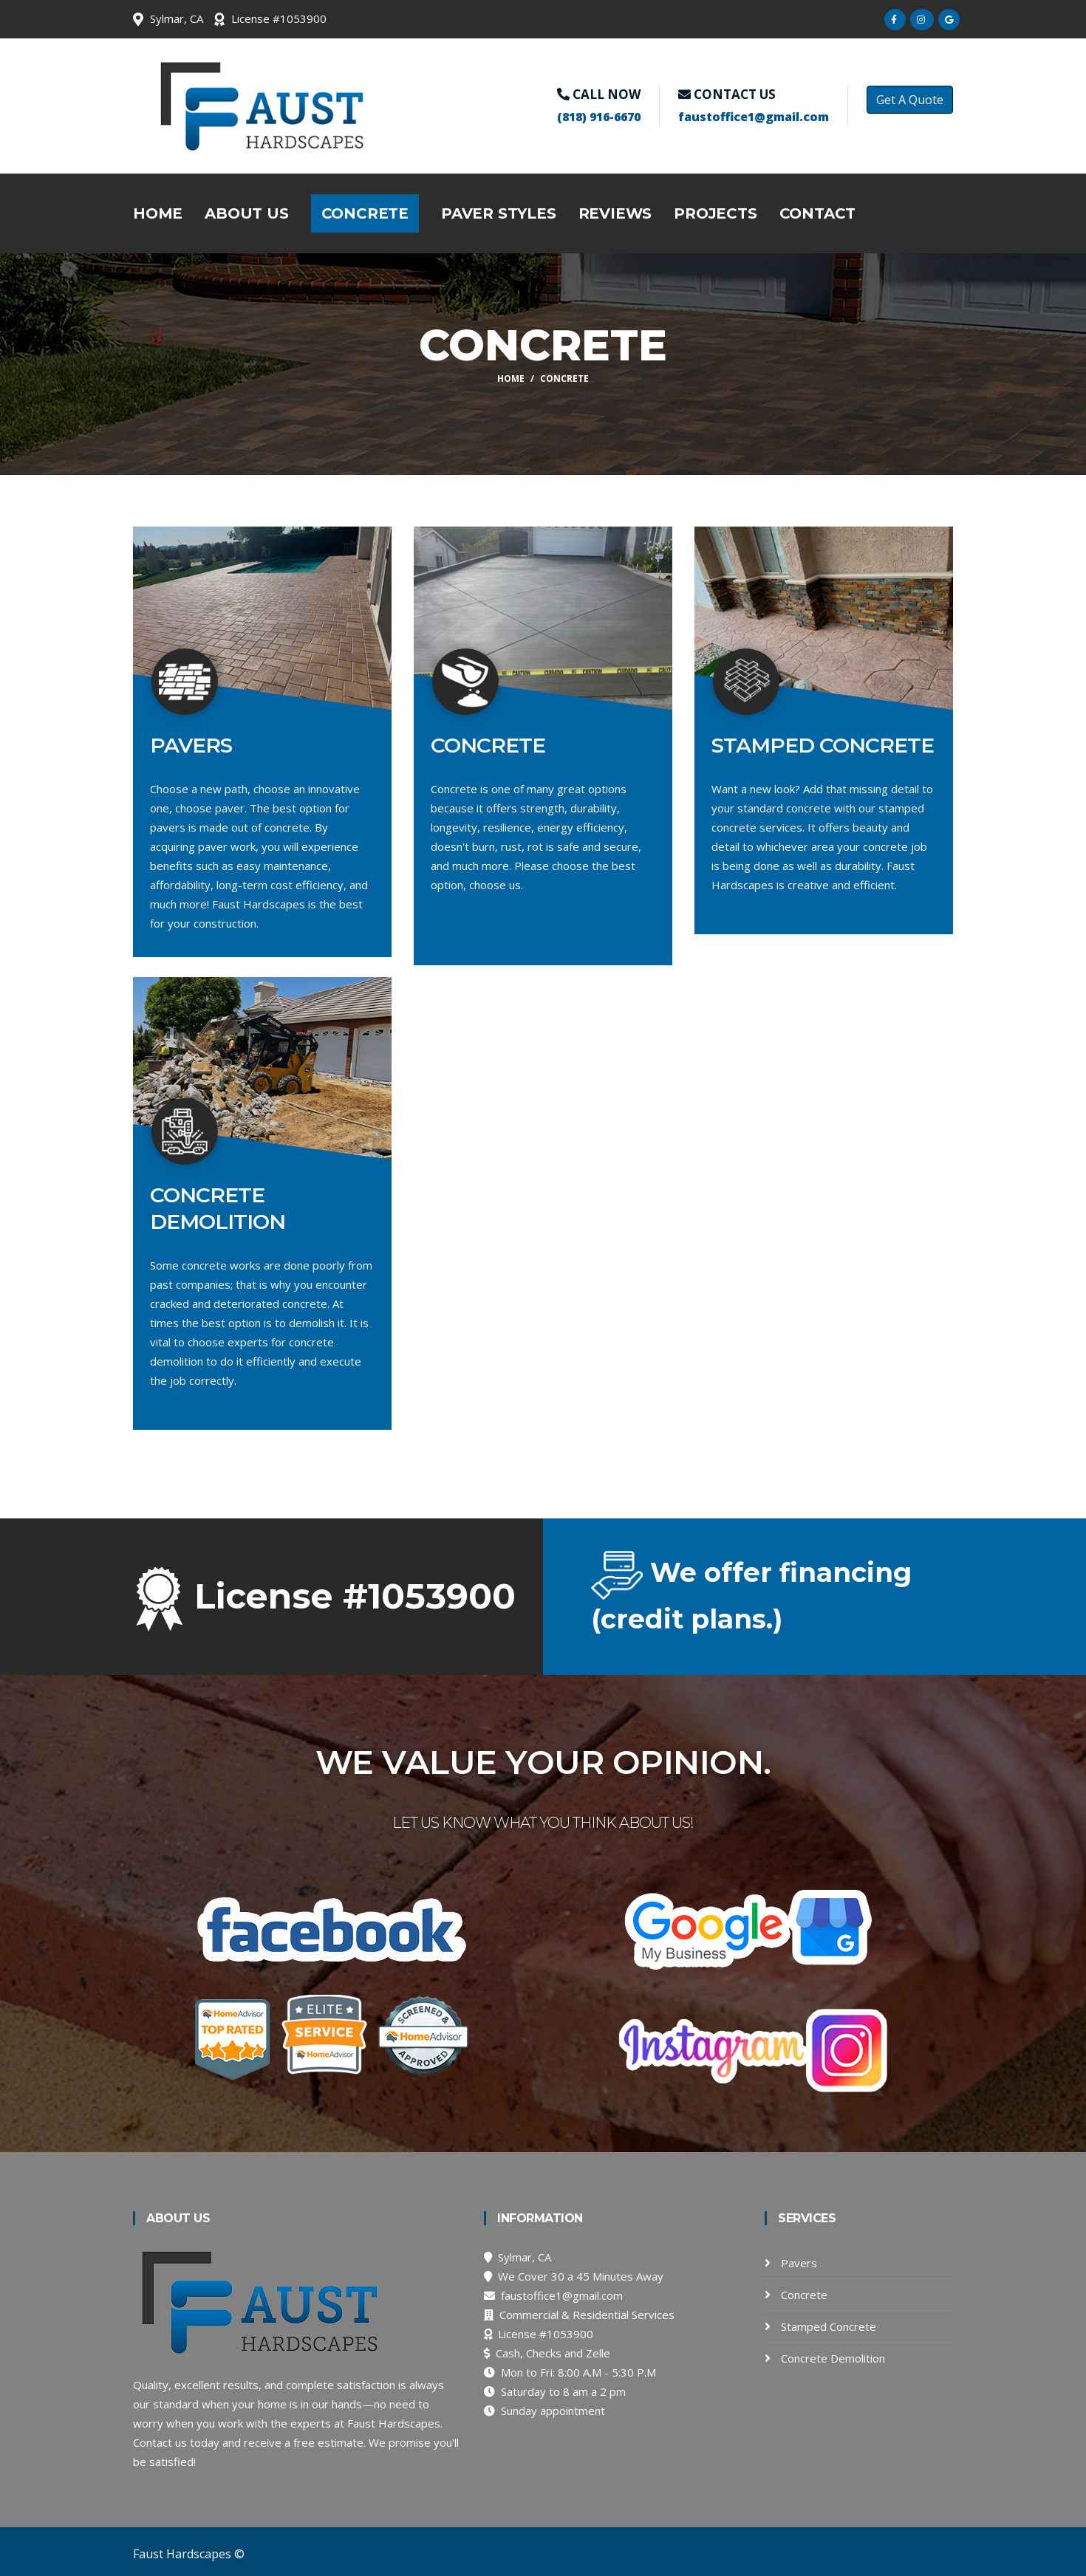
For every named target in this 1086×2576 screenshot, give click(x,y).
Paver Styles (498, 213)
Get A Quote (909, 100)
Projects (715, 213)
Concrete (365, 213)
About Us (246, 213)
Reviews (615, 213)
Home (157, 213)
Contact (817, 213)
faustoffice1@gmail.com (753, 117)
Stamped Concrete (827, 2326)
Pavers (797, 2262)
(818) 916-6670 (599, 117)
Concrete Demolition (831, 2358)
